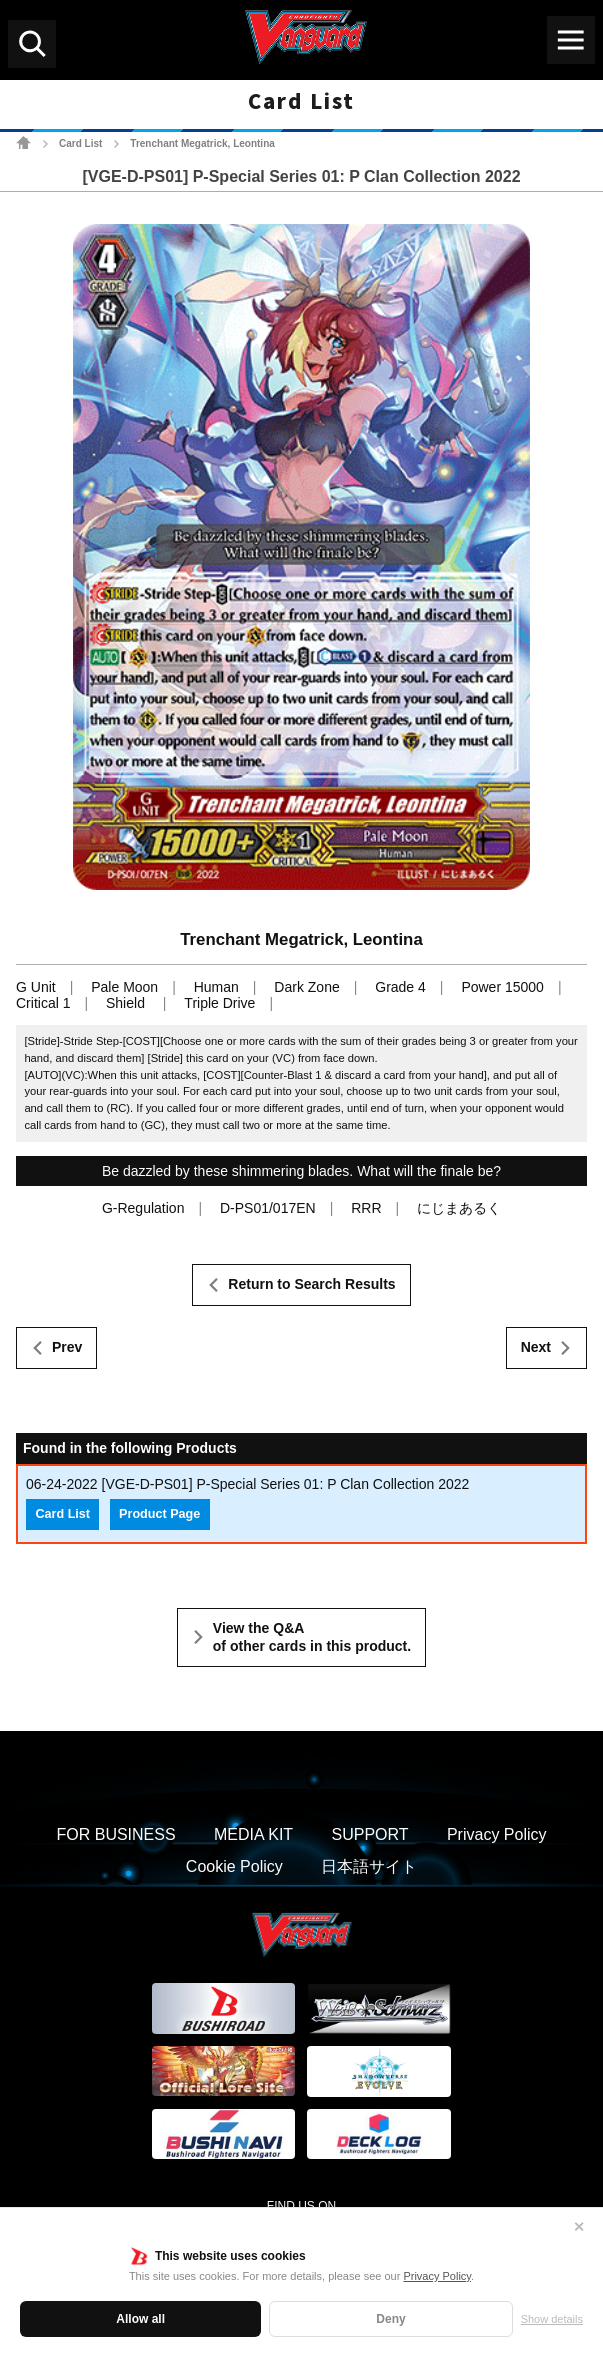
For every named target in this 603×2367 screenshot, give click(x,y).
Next (536, 1347)
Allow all (140, 2319)
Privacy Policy (437, 2276)
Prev (67, 1347)
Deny (390, 2319)
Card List (80, 143)
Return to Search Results (311, 1284)
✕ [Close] (579, 2227)
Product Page (159, 1514)
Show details (552, 2319)
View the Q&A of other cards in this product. (312, 1637)
